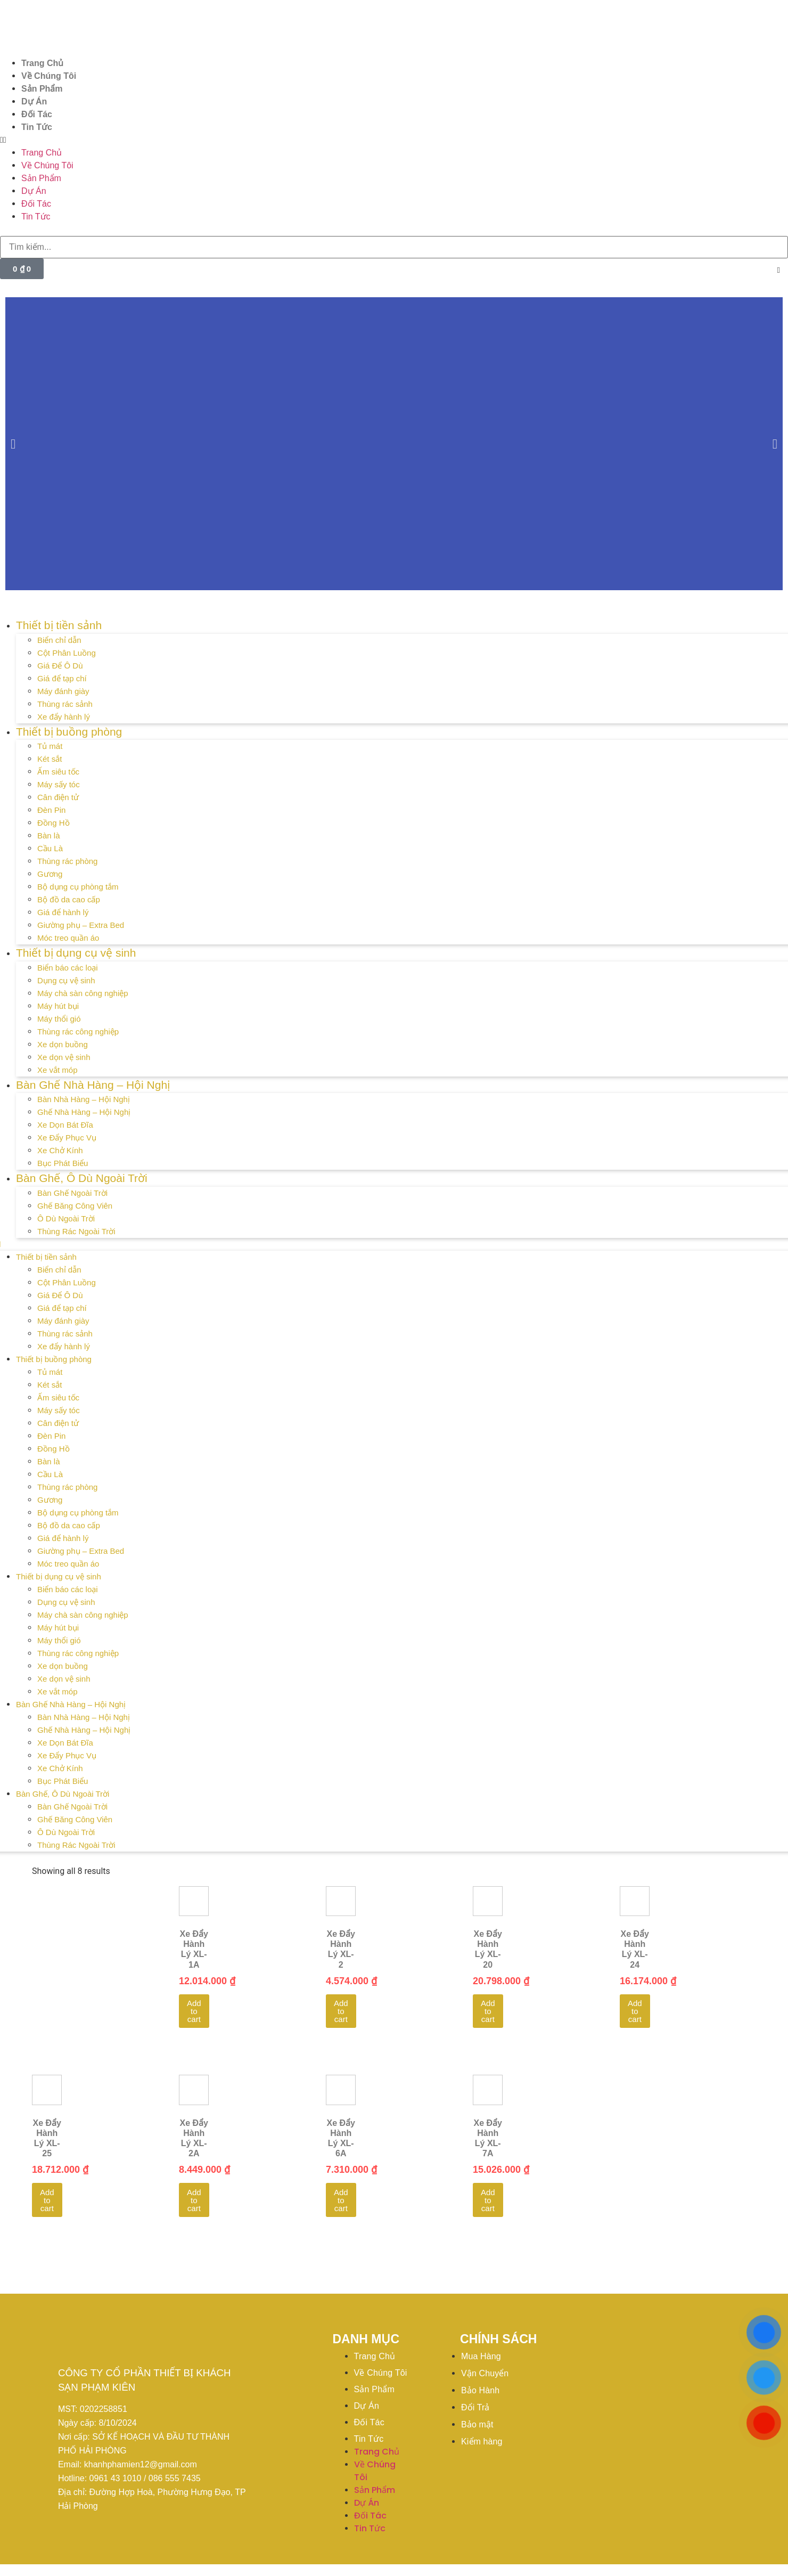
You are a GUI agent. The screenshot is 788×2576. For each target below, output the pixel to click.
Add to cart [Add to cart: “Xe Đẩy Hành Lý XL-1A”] (194, 2011)
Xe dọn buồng (62, 1044)
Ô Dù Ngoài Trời (66, 1218)
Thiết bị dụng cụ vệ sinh (76, 953)
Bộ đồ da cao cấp (68, 899)
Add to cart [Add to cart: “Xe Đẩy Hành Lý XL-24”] (635, 2011)
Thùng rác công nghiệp (78, 1031)
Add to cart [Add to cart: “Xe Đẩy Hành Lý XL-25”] (47, 2200)
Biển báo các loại (67, 967)
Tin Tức (36, 127)
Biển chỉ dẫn (59, 640)
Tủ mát (49, 746)
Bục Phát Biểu (62, 1163)
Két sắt (49, 758)
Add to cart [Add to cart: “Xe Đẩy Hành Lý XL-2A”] (194, 2200)
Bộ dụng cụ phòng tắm (78, 886)
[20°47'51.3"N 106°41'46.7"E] (649, 2391)
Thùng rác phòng (67, 861)
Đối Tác (36, 114)
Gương (49, 873)
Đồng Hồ (53, 822)
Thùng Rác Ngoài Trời (76, 1231)
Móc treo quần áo (68, 937)
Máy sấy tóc (58, 784)
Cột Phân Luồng (66, 652)
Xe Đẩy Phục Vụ (66, 1137)
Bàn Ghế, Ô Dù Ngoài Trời (81, 1178)
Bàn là (48, 835)
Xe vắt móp (57, 1069)
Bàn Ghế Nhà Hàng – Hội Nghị (93, 1085)
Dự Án (34, 101)
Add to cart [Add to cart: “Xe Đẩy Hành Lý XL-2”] (341, 2011)
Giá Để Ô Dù (60, 665)
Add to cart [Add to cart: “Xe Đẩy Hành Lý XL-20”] (488, 2011)
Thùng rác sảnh (65, 703)
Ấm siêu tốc (58, 771)
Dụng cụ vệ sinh (66, 980)
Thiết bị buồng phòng (69, 731)
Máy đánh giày (63, 691)
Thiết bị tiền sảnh (59, 625)
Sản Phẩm (42, 88)
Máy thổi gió (59, 1018)
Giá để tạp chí (62, 678)
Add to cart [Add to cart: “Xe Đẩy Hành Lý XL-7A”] (488, 2200)
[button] (394, 140)
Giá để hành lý (62, 912)
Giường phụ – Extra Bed (80, 925)
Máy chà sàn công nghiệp (82, 993)
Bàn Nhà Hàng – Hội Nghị (83, 1099)
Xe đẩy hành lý (63, 716)
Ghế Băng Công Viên (74, 1205)
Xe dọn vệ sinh (64, 1057)
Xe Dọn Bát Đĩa (65, 1124)
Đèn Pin (51, 809)
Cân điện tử (58, 797)
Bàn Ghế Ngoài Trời (72, 1192)
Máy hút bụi (58, 1005)
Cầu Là (50, 848)
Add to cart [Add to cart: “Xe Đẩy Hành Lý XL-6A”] (341, 2200)
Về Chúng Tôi (48, 75)
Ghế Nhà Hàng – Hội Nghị (83, 1111)
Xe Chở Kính (60, 1150)
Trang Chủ (42, 63)
